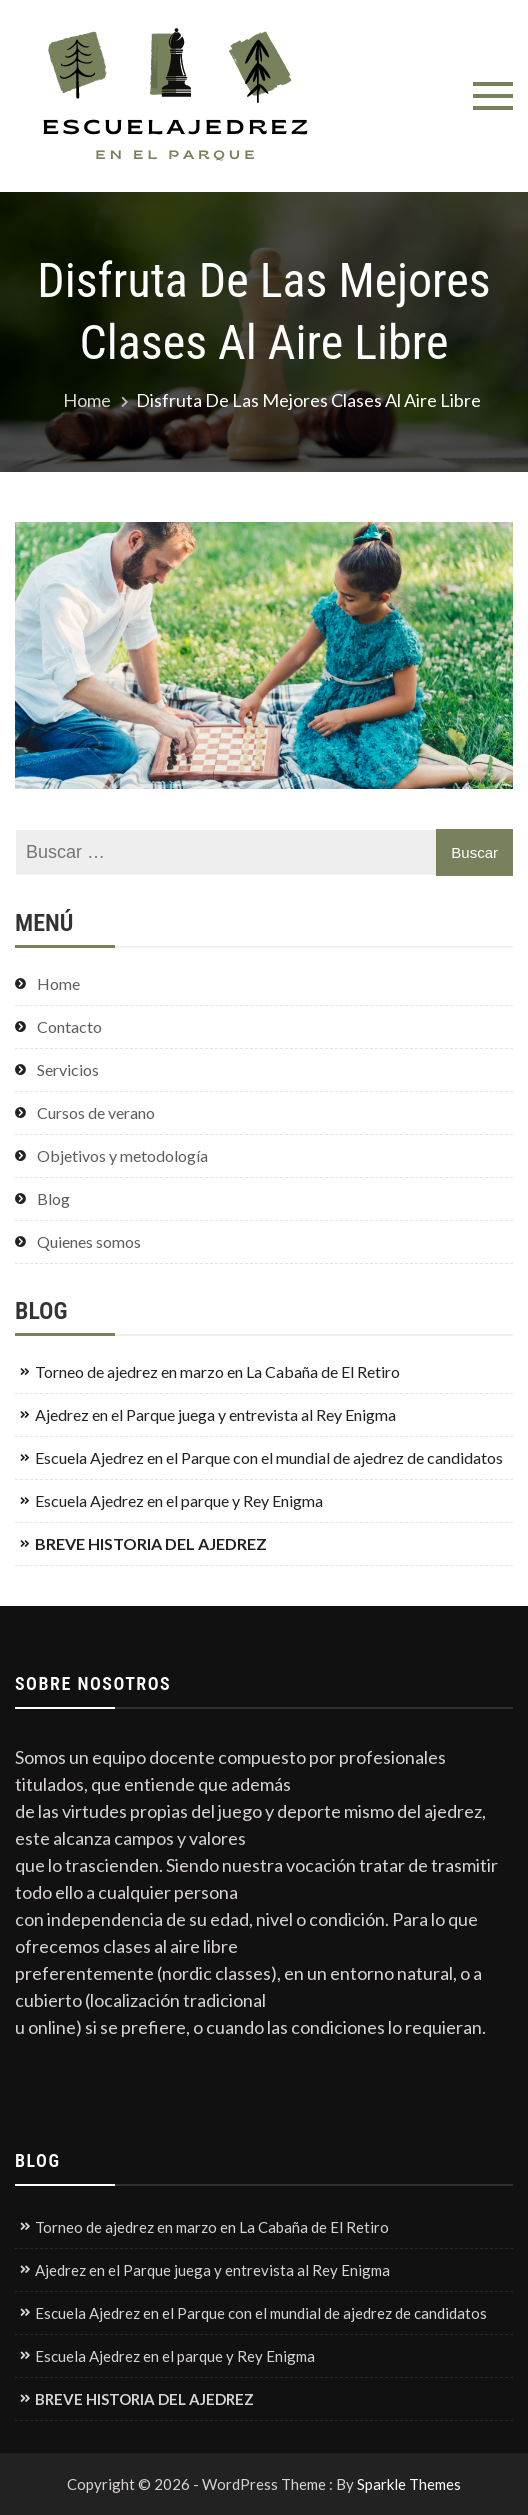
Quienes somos (89, 1241)
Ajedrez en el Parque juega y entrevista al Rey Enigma (215, 1414)
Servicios (68, 1069)
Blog (53, 1198)
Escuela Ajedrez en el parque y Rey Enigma (179, 1500)
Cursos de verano (96, 1112)
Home (58, 983)
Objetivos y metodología (122, 1155)
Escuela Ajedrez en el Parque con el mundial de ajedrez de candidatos (269, 1457)
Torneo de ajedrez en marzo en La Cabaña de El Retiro (217, 1371)
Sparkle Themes (409, 2484)
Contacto (69, 1026)
